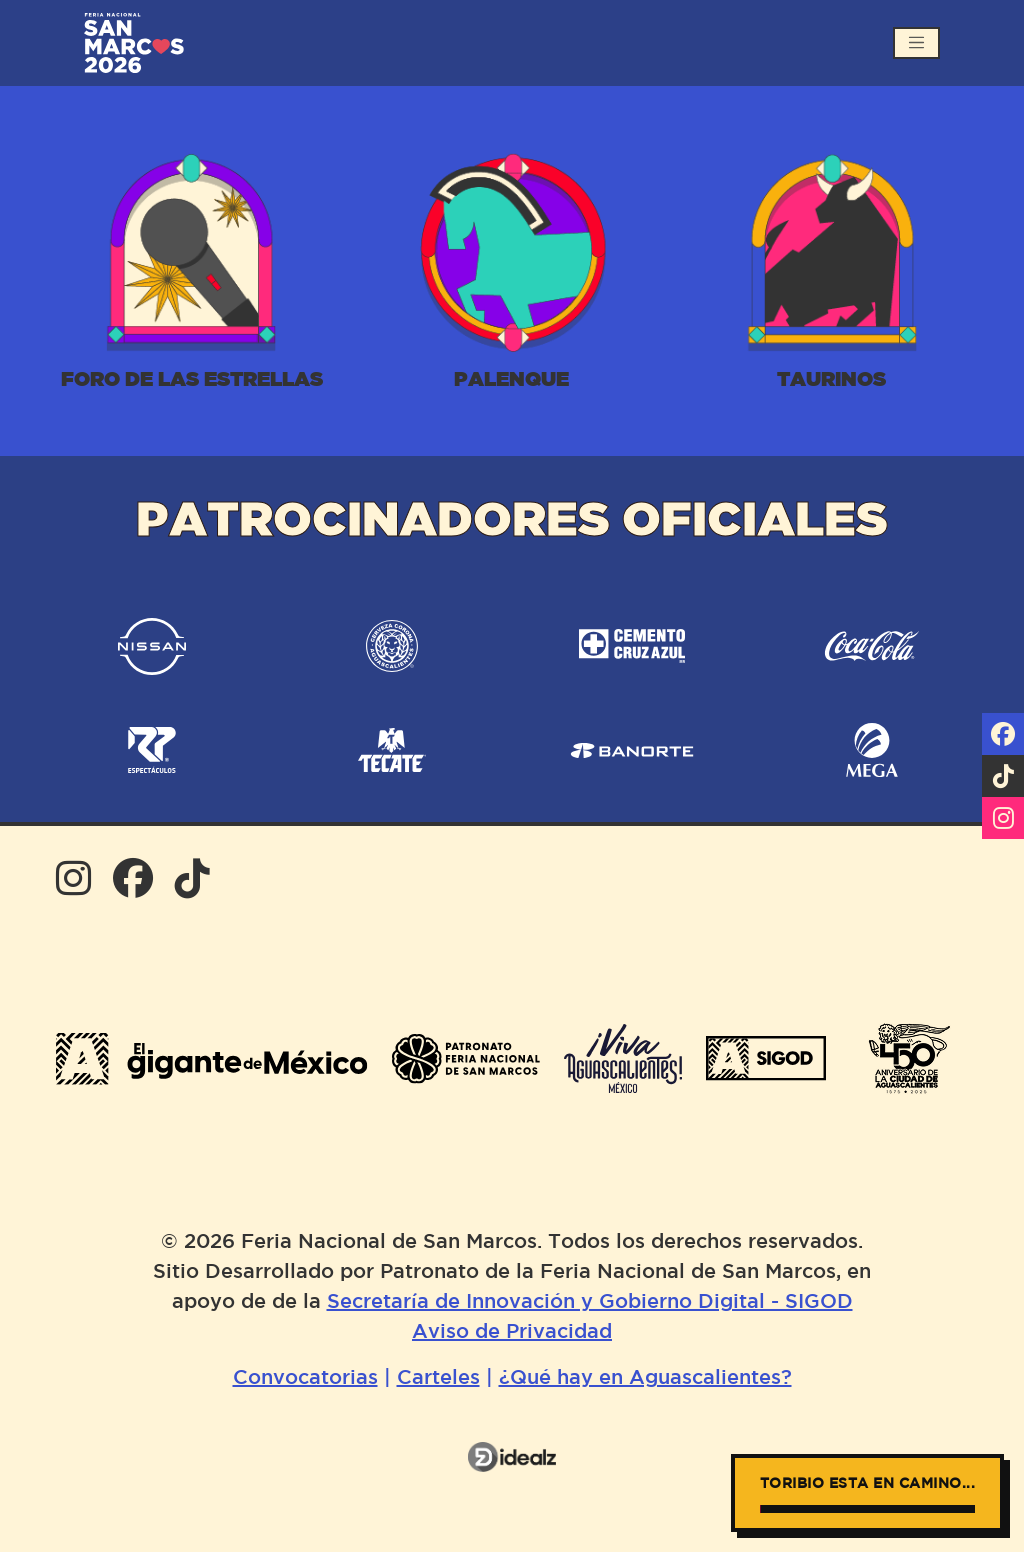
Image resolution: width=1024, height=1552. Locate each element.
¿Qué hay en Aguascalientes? (645, 1378)
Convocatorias (305, 1378)
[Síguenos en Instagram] (1003, 818)
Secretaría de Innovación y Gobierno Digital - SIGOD (590, 1302)
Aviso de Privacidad (512, 1332)
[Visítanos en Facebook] (1003, 734)
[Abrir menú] (916, 42)
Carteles (438, 1378)
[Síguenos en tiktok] (1003, 776)
